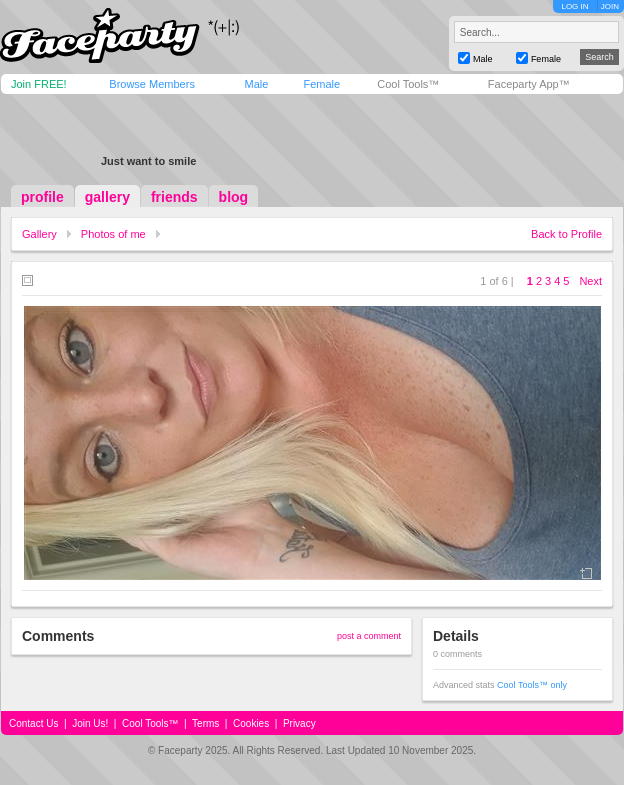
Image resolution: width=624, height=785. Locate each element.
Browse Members (152, 84)
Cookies (251, 723)
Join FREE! (39, 84)
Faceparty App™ (529, 84)
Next (590, 281)
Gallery (39, 234)
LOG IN (574, 6)
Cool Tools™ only (532, 685)
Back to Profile (566, 234)
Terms (205, 723)
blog (234, 197)
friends (174, 197)
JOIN (610, 6)
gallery (107, 197)
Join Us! (90, 723)
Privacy (299, 723)
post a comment (369, 636)
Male (256, 84)
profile (42, 197)
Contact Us (33, 723)
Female (321, 84)
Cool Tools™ (408, 84)
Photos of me (113, 234)
